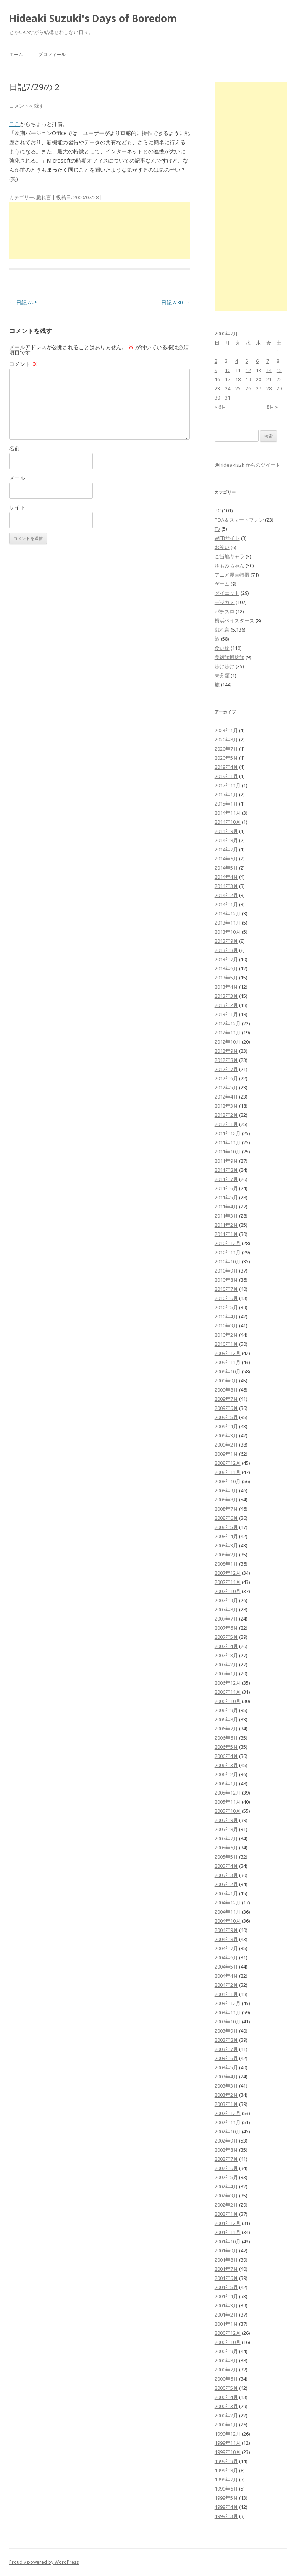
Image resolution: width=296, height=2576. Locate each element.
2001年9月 (226, 2250)
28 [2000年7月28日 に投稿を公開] (269, 388)
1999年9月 (226, 2461)
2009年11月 (228, 1362)
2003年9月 (226, 2030)
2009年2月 (226, 1444)
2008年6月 (226, 1517)
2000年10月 (228, 2342)
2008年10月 (228, 1481)
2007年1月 (226, 1673)
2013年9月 (226, 941)
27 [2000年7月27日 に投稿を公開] (258, 388)
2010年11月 (228, 1252)
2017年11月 (228, 785)
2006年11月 (228, 1691)
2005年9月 (226, 1820)
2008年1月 (226, 1563)
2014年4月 (226, 876)
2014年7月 (226, 849)
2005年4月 (226, 1865)
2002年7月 (226, 2159)
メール (17, 478)
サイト (17, 507)
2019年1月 (226, 776)
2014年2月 (226, 895)
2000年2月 (226, 2415)
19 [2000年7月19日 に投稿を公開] (248, 379)
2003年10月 (228, 2021)
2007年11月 (228, 1582)
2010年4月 (226, 1316)
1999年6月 (226, 2488)
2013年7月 (226, 959)
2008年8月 (226, 1499)
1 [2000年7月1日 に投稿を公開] (278, 351)
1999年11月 (228, 2442)
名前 (14, 448)
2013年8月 (226, 950)
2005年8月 (226, 1829)
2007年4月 (226, 1646)
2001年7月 (226, 2268)
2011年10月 (228, 1151)
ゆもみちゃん (229, 565)
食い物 (222, 647)
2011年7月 (226, 1179)
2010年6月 (226, 1298)
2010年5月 (226, 1307)
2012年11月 (228, 1032)
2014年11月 (228, 812)
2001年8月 (226, 2259)
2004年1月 (226, 1994)
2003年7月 (226, 2049)
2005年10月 (228, 1811)
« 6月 (220, 406)
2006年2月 (226, 1774)
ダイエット (227, 593)
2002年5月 (226, 2177)
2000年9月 (226, 2351)
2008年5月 (226, 1527)
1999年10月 (228, 2452)
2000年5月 (226, 2387)
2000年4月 (226, 2397)
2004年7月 (226, 1948)
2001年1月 (226, 2323)
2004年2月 (226, 1985)
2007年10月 (228, 1591)
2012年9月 (226, 1050)
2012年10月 (228, 1041)
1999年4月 (226, 2507)
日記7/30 (175, 302)
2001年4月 (226, 2296)
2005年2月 (226, 1884)
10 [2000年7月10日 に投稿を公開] (227, 370)
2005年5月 (226, 1856)
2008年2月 (226, 1554)
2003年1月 (226, 2104)
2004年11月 (228, 1911)
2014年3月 (226, 886)
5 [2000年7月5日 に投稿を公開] (247, 361)
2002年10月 (228, 2131)
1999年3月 (226, 2516)
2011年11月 (228, 1142)
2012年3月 (226, 1105)
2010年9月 (226, 1270)
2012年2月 (226, 1115)
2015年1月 (226, 803)
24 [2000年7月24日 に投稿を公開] (227, 388)
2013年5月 (226, 977)
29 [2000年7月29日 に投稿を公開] (279, 388)
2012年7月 (226, 1069)
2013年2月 (226, 1005)
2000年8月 (226, 2360)
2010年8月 (226, 1279)
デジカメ (225, 602)
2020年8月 (226, 739)
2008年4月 (226, 1536)
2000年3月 (226, 2406)
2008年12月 (228, 1463)
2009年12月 (228, 1353)
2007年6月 (226, 1627)
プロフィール (52, 54)
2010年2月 (226, 1334)
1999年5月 (226, 2497)
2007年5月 (226, 1637)
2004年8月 (226, 1939)
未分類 (222, 675)
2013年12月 (228, 913)
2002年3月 (226, 2195)
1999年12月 (228, 2433)
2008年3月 (226, 1545)
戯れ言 (43, 197)
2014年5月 (226, 867)
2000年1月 (226, 2424)
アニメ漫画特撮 (232, 574)
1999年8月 (226, 2470)
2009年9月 (226, 1380)
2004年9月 (226, 1930)
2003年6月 (226, 2058)
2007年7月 (226, 1618)
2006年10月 (228, 1701)
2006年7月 (226, 1728)
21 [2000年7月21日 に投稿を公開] (269, 379)
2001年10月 (228, 2241)
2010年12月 (228, 1243)
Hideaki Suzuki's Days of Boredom (93, 18)
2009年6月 (226, 1408)
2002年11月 (228, 2122)
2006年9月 (226, 1710)
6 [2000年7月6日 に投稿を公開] (257, 361)
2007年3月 (226, 1655)
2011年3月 (226, 1215)
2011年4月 (226, 1206)
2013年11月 (228, 922)
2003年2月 (226, 2094)
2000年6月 (226, 2378)
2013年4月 (226, 986)
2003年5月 (226, 2067)
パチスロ (225, 611)
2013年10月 (228, 931)
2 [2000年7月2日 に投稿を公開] (216, 361)
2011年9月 (226, 1160)
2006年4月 (226, 1756)
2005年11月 (228, 1801)
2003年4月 (226, 2076)
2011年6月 (226, 1188)
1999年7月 (226, 2479)
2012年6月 (226, 1078)
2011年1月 (226, 1234)
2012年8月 (226, 1060)
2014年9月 (226, 831)
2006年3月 (226, 1765)
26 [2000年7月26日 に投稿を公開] (248, 388)
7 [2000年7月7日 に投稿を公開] (267, 361)
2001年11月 (228, 2232)
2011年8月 (226, 1169)
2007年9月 (226, 1600)
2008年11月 (228, 1472)
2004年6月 (226, 1957)
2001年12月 (228, 2223)
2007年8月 (226, 1609)
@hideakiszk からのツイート (247, 464)
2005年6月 (226, 1847)
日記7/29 (23, 302)
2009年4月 (226, 1426)
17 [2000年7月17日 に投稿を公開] (227, 379)
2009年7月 (226, 1398)
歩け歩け (225, 666)
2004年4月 (226, 1975)
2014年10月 (228, 821)
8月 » (272, 406)
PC (218, 510)
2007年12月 (228, 1572)
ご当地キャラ (229, 556)
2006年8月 (226, 1719)
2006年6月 (226, 1737)
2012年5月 (226, 1087)
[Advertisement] (99, 230)
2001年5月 (226, 2287)
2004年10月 (228, 1920)
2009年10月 (228, 1371)
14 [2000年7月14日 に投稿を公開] (269, 370)
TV (217, 528)
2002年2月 (226, 2204)
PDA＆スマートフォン (239, 519)
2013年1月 (226, 1014)
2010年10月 (228, 1261)
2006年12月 (228, 1682)
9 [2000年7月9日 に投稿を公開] (216, 370)
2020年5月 (226, 757)
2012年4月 (226, 1096)
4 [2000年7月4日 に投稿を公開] (236, 361)
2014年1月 (226, 904)
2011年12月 (228, 1133)
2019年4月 (226, 767)
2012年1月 (226, 1124)
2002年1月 (226, 2213)
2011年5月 (226, 1197)
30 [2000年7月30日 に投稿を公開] (217, 397)
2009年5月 (226, 1417)
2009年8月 (226, 1389)
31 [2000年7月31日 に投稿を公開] (227, 397)
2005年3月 (226, 1875)
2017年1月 (226, 794)
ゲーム (222, 583)
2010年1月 (226, 1343)
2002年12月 (228, 2113)
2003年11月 (228, 2012)
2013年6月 (226, 968)
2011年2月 (226, 1224)
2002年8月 (226, 2149)
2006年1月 (226, 1783)
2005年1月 (226, 1893)
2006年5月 (226, 1746)
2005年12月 (228, 1792)
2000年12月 (228, 2333)
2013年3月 (226, 995)
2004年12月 (228, 1902)
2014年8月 (226, 840)
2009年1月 (226, 1453)
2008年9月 (226, 1490)
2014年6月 (226, 858)
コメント (23, 363)
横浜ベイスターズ (234, 620)
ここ (14, 123)
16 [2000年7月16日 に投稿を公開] (217, 379)
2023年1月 (226, 730)
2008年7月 (226, 1508)
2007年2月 (226, 1664)
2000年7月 (226, 2369)
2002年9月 (226, 2140)
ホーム (16, 54)
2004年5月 (226, 1966)
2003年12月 (228, 2003)
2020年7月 (226, 748)
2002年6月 (226, 2168)
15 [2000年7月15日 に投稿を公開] (279, 370)
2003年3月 (226, 2085)
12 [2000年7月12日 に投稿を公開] (248, 370)
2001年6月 (226, 2278)
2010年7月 (226, 1289)
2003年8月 (226, 2039)
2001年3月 (226, 2305)
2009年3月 (226, 1435)
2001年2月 (226, 2314)
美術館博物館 (229, 657)
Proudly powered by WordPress (44, 2562)
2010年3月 (226, 1325)
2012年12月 (228, 1023)
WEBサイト (227, 538)
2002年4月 (226, 2186)
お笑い (222, 547)
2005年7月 (226, 1838)
